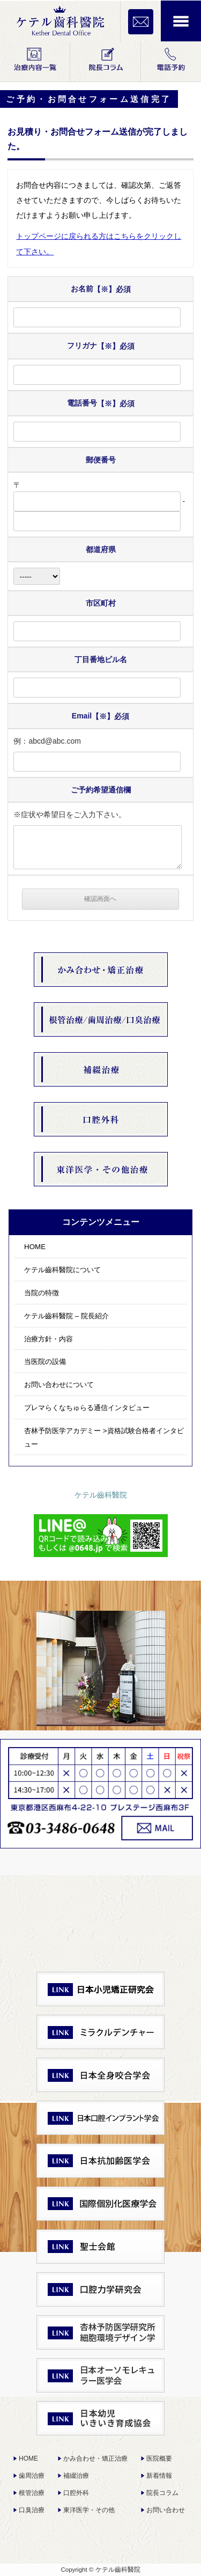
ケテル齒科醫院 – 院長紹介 (66, 1316)
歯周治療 (31, 2475)
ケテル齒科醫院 (101, 1495)
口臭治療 (31, 2510)
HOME (35, 1247)
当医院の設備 (45, 1362)
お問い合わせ (165, 2510)
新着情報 (159, 2475)
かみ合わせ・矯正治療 (95, 2458)
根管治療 (31, 2493)
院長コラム (162, 2493)
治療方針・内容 (48, 1339)
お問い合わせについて (59, 1385)
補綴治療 (76, 2475)
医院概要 (159, 2458)
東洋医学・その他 (89, 2510)
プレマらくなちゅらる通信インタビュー (87, 1408)
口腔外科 (76, 2493)
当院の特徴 (41, 1293)
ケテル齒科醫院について (62, 1270)
